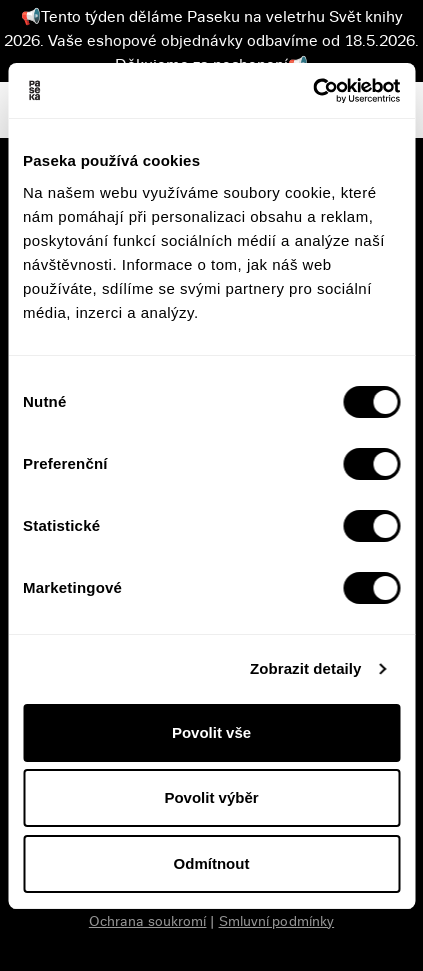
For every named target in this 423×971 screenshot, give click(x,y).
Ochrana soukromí (148, 921)
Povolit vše (211, 732)
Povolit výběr (211, 797)
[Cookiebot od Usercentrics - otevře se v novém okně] (312, 91)
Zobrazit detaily (306, 668)
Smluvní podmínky (277, 921)
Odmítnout (212, 863)
